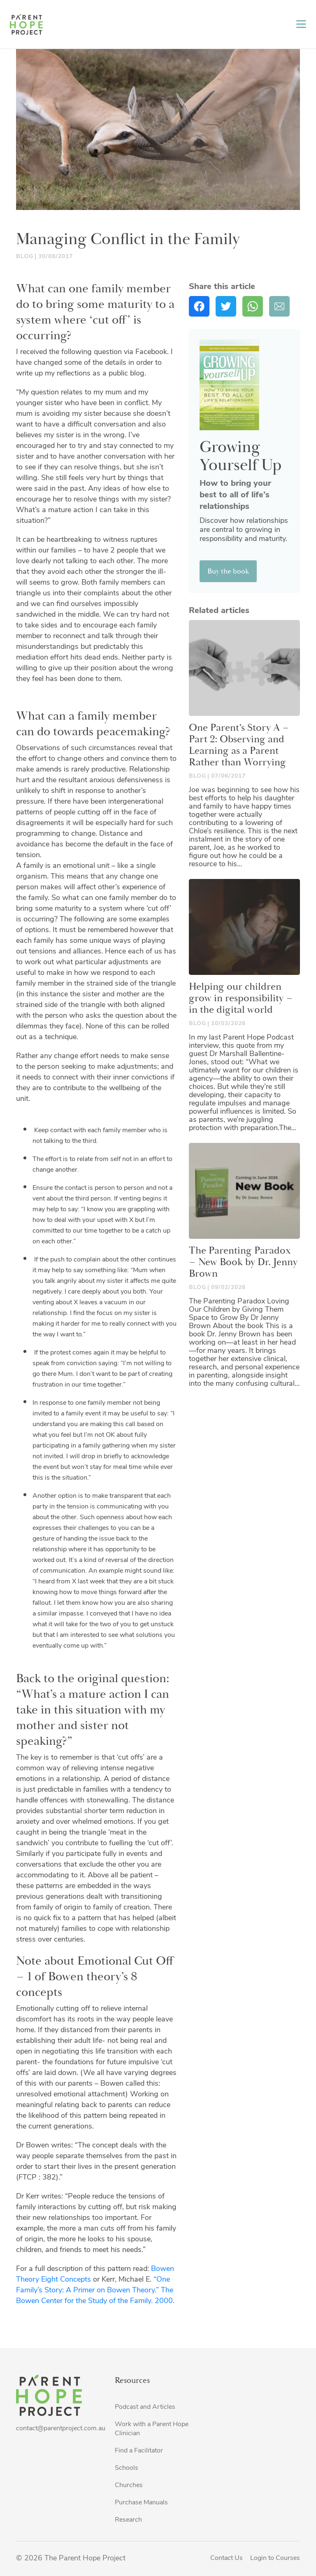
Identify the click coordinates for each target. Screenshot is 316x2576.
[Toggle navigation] (301, 24)
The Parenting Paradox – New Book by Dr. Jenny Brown (243, 1262)
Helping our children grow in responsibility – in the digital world (241, 998)
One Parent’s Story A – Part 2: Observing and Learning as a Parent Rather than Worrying (239, 745)
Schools (126, 2468)
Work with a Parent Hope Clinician (151, 2429)
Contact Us (226, 2558)
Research (128, 2520)
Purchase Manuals (141, 2502)
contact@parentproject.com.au (60, 2428)
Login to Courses (275, 2558)
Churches (129, 2485)
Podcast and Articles (145, 2407)
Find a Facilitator (139, 2451)
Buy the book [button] (228, 571)
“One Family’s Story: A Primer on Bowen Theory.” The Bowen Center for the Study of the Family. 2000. (96, 2290)
